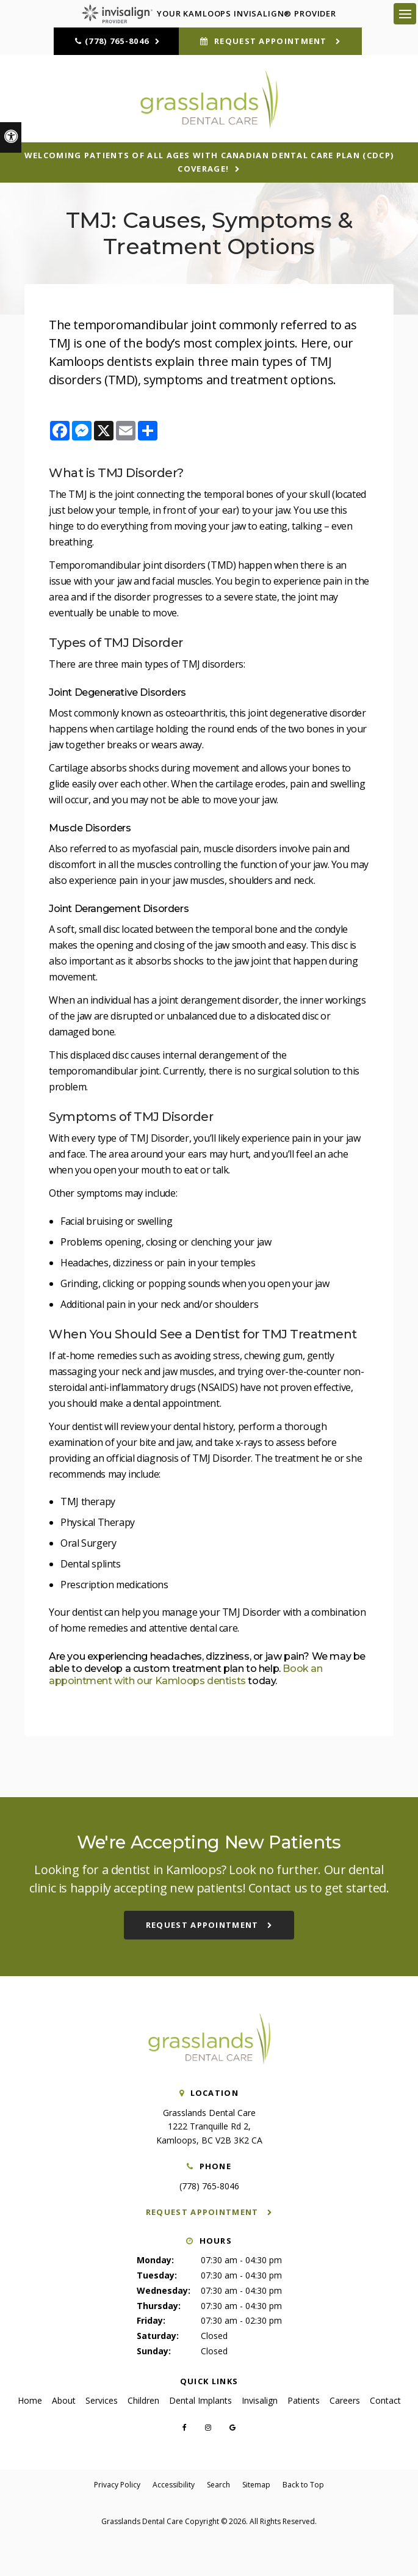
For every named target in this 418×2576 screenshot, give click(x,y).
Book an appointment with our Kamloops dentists (186, 1675)
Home (30, 2400)
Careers (345, 2400)
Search (218, 2484)
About (64, 2400)
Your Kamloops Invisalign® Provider (209, 13)
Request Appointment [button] (271, 40)
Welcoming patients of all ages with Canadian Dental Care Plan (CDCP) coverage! (209, 161)
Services (101, 2400)
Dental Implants (200, 2400)
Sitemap (256, 2484)
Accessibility (174, 2484)
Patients (303, 2400)
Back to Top (303, 2484)
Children (143, 2400)
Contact (385, 2400)
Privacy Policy (117, 2484)
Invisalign (260, 2400)
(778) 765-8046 (117, 40)
